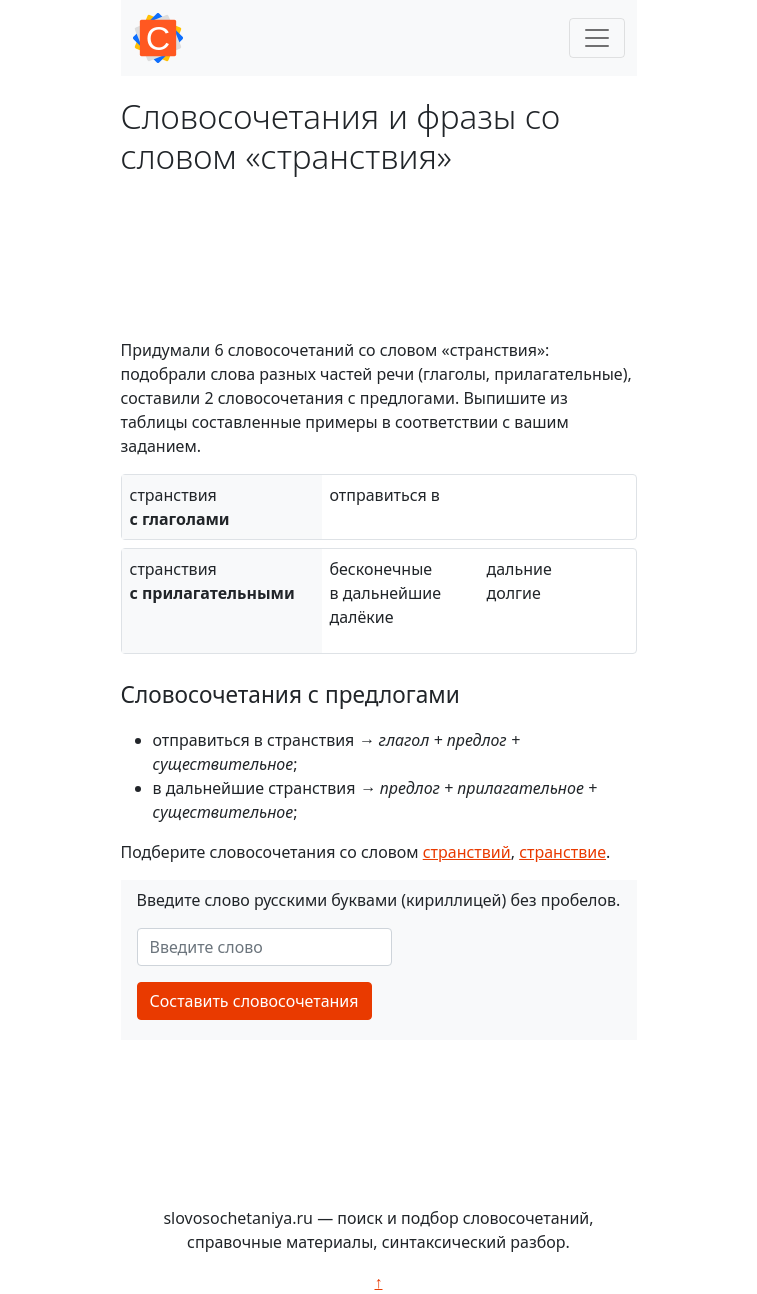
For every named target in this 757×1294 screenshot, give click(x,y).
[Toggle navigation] (597, 38)
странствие (562, 852)
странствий (467, 852)
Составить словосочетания (254, 1001)
